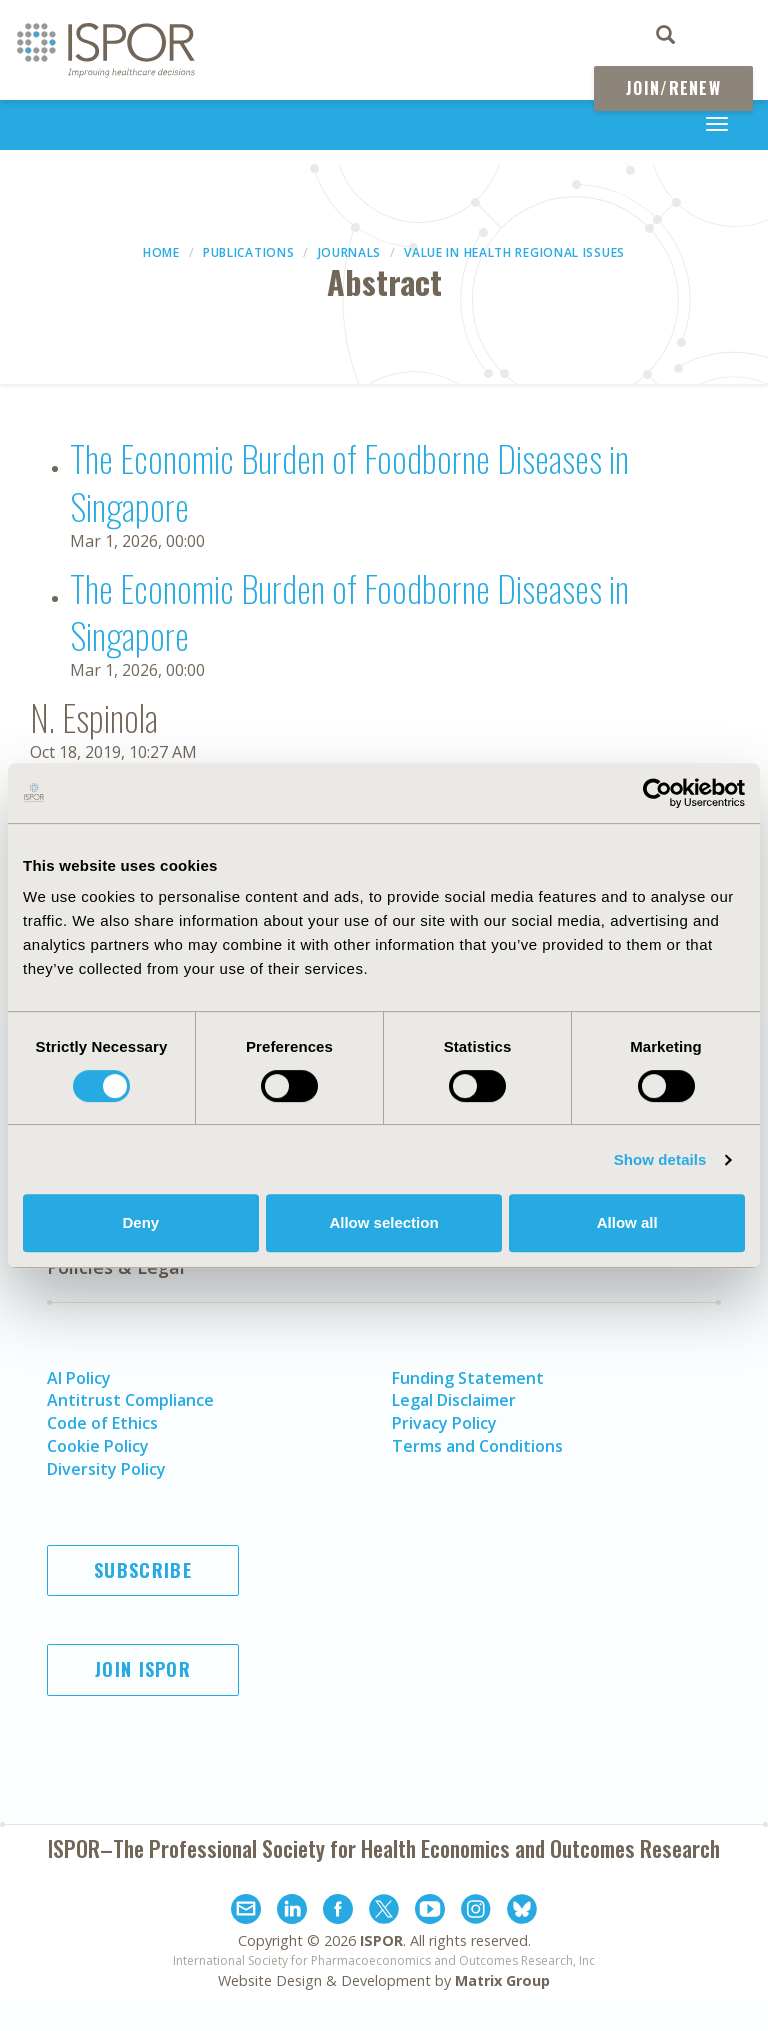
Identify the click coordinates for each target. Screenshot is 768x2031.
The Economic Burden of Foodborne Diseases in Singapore (349, 481)
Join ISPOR (143, 1669)
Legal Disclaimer (454, 1400)
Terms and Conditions (477, 1446)
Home (161, 252)
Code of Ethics (102, 1423)
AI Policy (79, 1378)
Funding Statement (468, 1378)
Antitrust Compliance (130, 1400)
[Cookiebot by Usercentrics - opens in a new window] (657, 793)
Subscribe (143, 1570)
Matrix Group (502, 1980)
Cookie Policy (98, 1446)
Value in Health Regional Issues (514, 252)
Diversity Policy (106, 1469)
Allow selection (383, 1222)
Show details (660, 1159)
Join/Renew (673, 88)
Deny (140, 1222)
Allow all (627, 1222)
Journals (350, 252)
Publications (248, 252)
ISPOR (381, 1940)
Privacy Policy (444, 1423)
